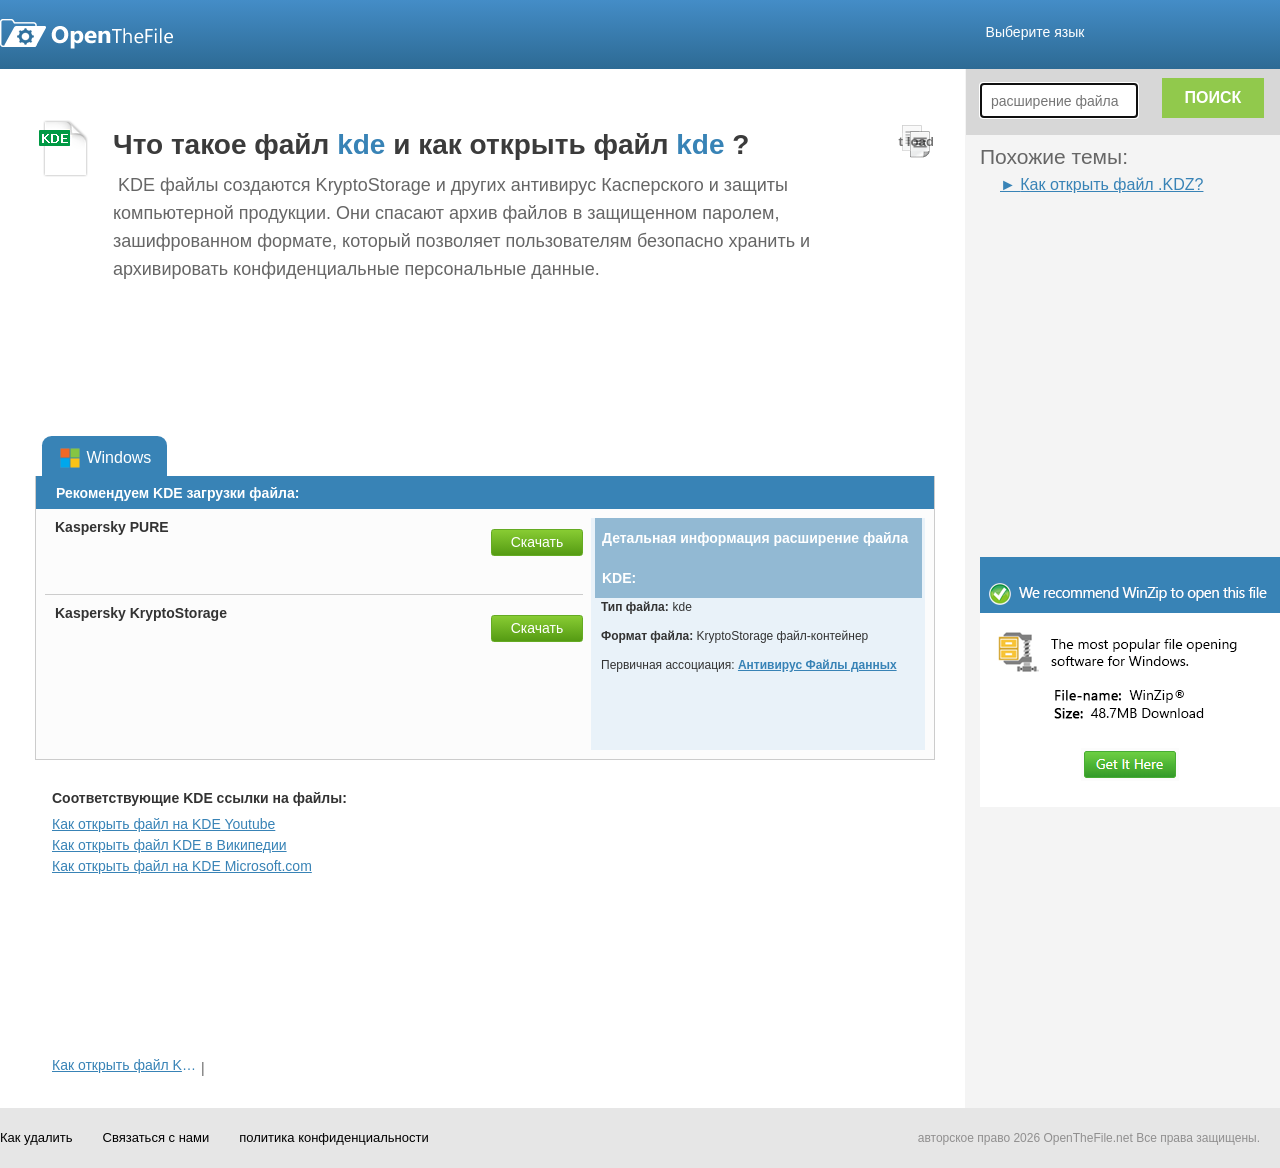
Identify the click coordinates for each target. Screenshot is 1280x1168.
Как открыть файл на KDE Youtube (163, 824)
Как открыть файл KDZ (124, 1065)
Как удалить (36, 1137)
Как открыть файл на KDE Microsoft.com (182, 866)
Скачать (537, 542)
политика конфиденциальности (333, 1137)
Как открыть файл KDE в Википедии (169, 845)
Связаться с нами (156, 1137)
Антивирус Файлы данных (817, 665)
